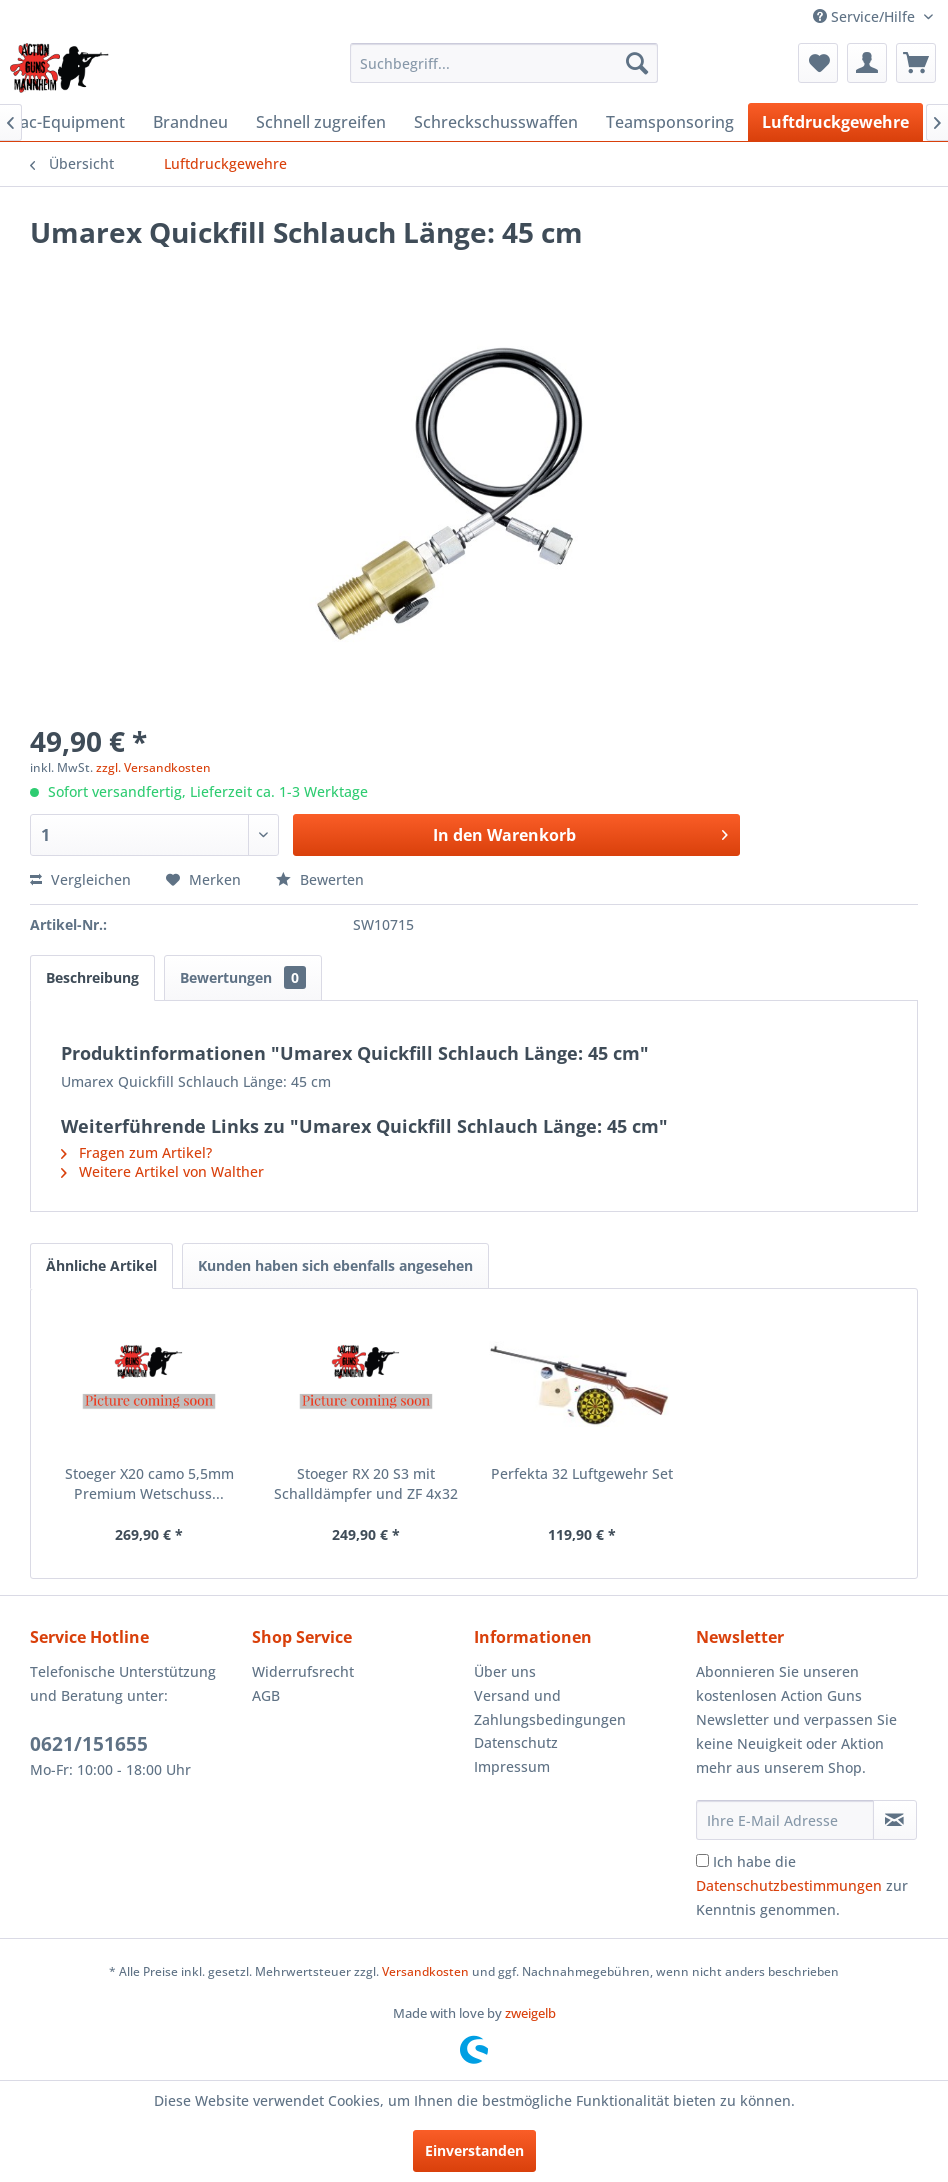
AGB (266, 1695)
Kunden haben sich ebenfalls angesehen (335, 1265)
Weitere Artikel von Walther (162, 1171)
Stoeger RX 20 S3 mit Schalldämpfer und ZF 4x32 (366, 1483)
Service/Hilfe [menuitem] (866, 16)
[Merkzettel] (818, 63)
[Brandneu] (190, 122)
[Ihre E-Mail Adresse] (785, 1820)
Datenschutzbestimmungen (789, 1885)
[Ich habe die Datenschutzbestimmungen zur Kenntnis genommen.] (702, 1860)
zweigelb (530, 2013)
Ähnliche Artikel (101, 1265)
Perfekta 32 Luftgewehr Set (582, 1473)
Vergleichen (80, 879)
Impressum (512, 1766)
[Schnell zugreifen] (321, 122)
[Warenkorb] (916, 63)
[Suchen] (637, 63)
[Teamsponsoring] (670, 122)
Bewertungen (243, 977)
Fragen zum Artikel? (136, 1152)
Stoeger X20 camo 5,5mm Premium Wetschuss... (149, 1483)
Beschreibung (92, 977)
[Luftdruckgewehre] (835, 122)
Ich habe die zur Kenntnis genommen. (802, 1885)
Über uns (505, 1671)
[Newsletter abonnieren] (895, 1820)
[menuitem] (504, 63)
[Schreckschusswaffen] (496, 122)
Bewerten (320, 879)
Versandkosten (425, 1971)
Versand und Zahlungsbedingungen (550, 1707)
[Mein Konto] (867, 63)
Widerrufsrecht (303, 1671)
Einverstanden (474, 2150)
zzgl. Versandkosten (153, 767)
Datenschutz (516, 1742)
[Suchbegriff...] (504, 63)
